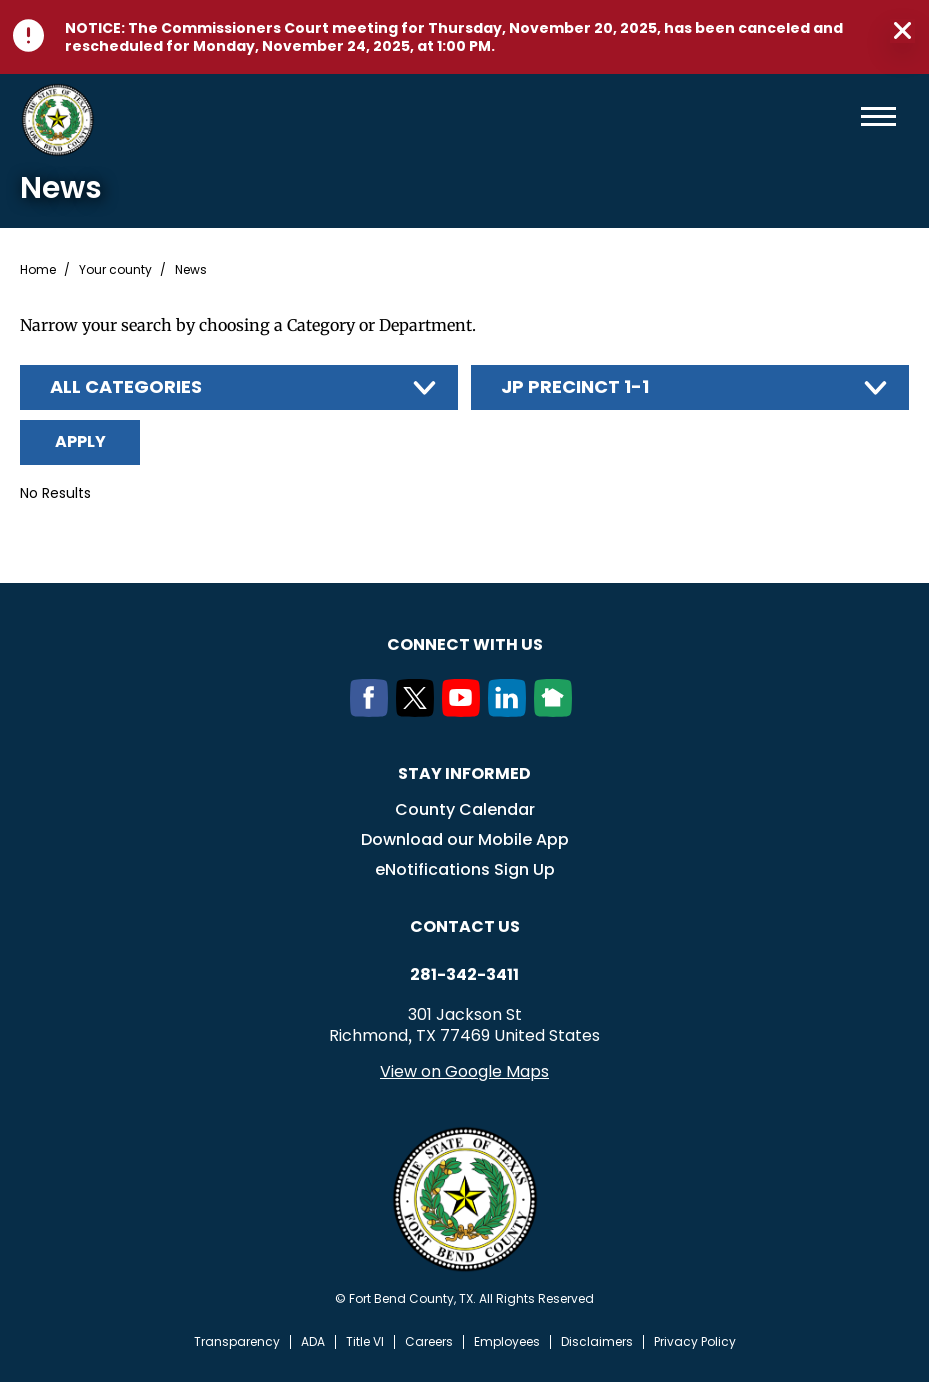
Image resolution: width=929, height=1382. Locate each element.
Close (902, 31)
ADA (313, 1342)
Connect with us (465, 644)
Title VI (365, 1342)
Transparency (237, 1342)
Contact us (465, 926)
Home (38, 270)
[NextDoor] (557, 711)
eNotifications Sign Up (465, 869)
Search (846, 116)
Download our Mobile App (465, 839)
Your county (115, 270)
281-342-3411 (464, 975)
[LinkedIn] (511, 711)
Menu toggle (878, 116)
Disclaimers (597, 1342)
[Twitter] (419, 711)
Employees (507, 1342)
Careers (429, 1342)
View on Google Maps (464, 1071)
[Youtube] (465, 711)
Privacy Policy (695, 1342)
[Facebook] (373, 711)
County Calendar (465, 809)
